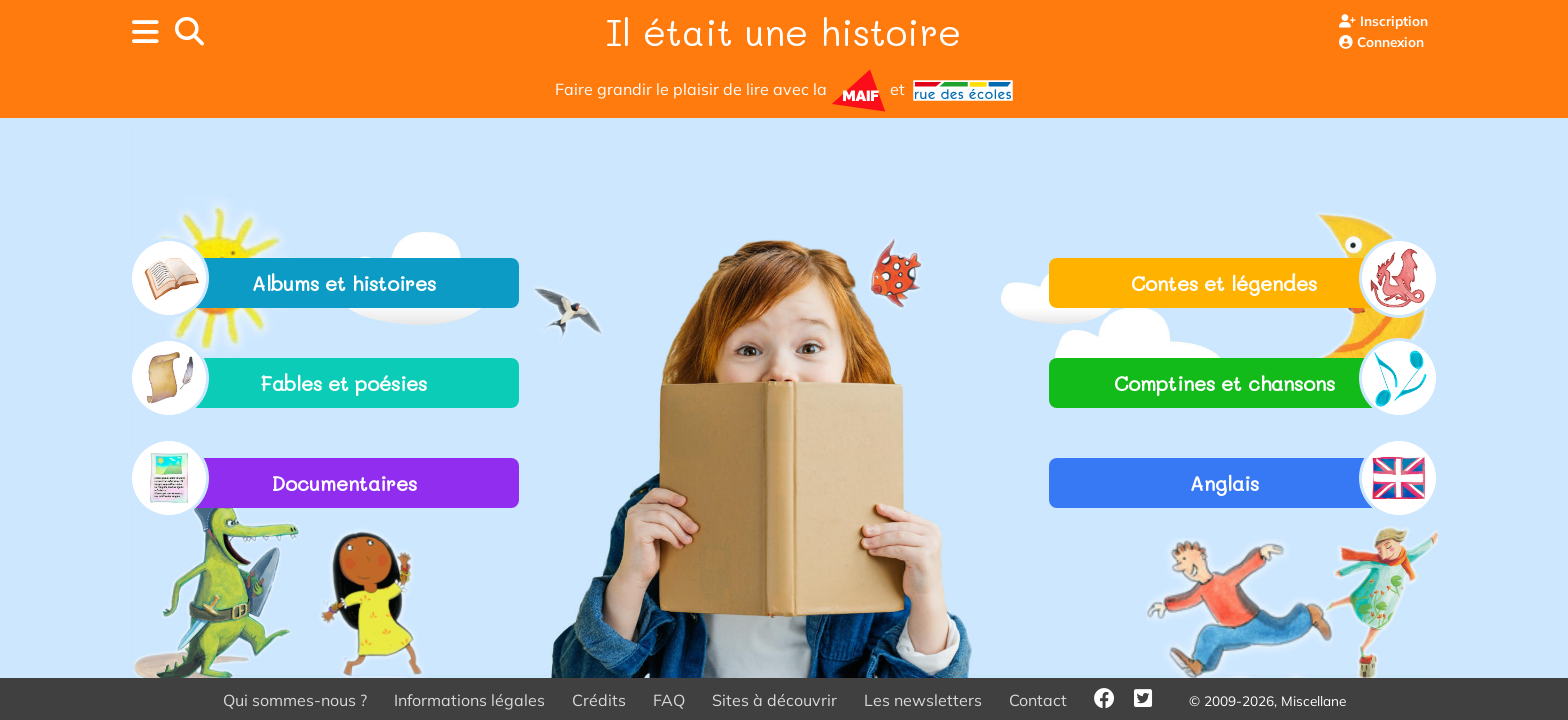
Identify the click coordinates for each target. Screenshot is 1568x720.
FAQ (669, 700)
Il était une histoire (783, 31)
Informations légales (469, 700)
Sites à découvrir (774, 700)
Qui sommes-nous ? (295, 700)
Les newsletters (923, 700)
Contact (1038, 700)
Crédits (599, 700)
